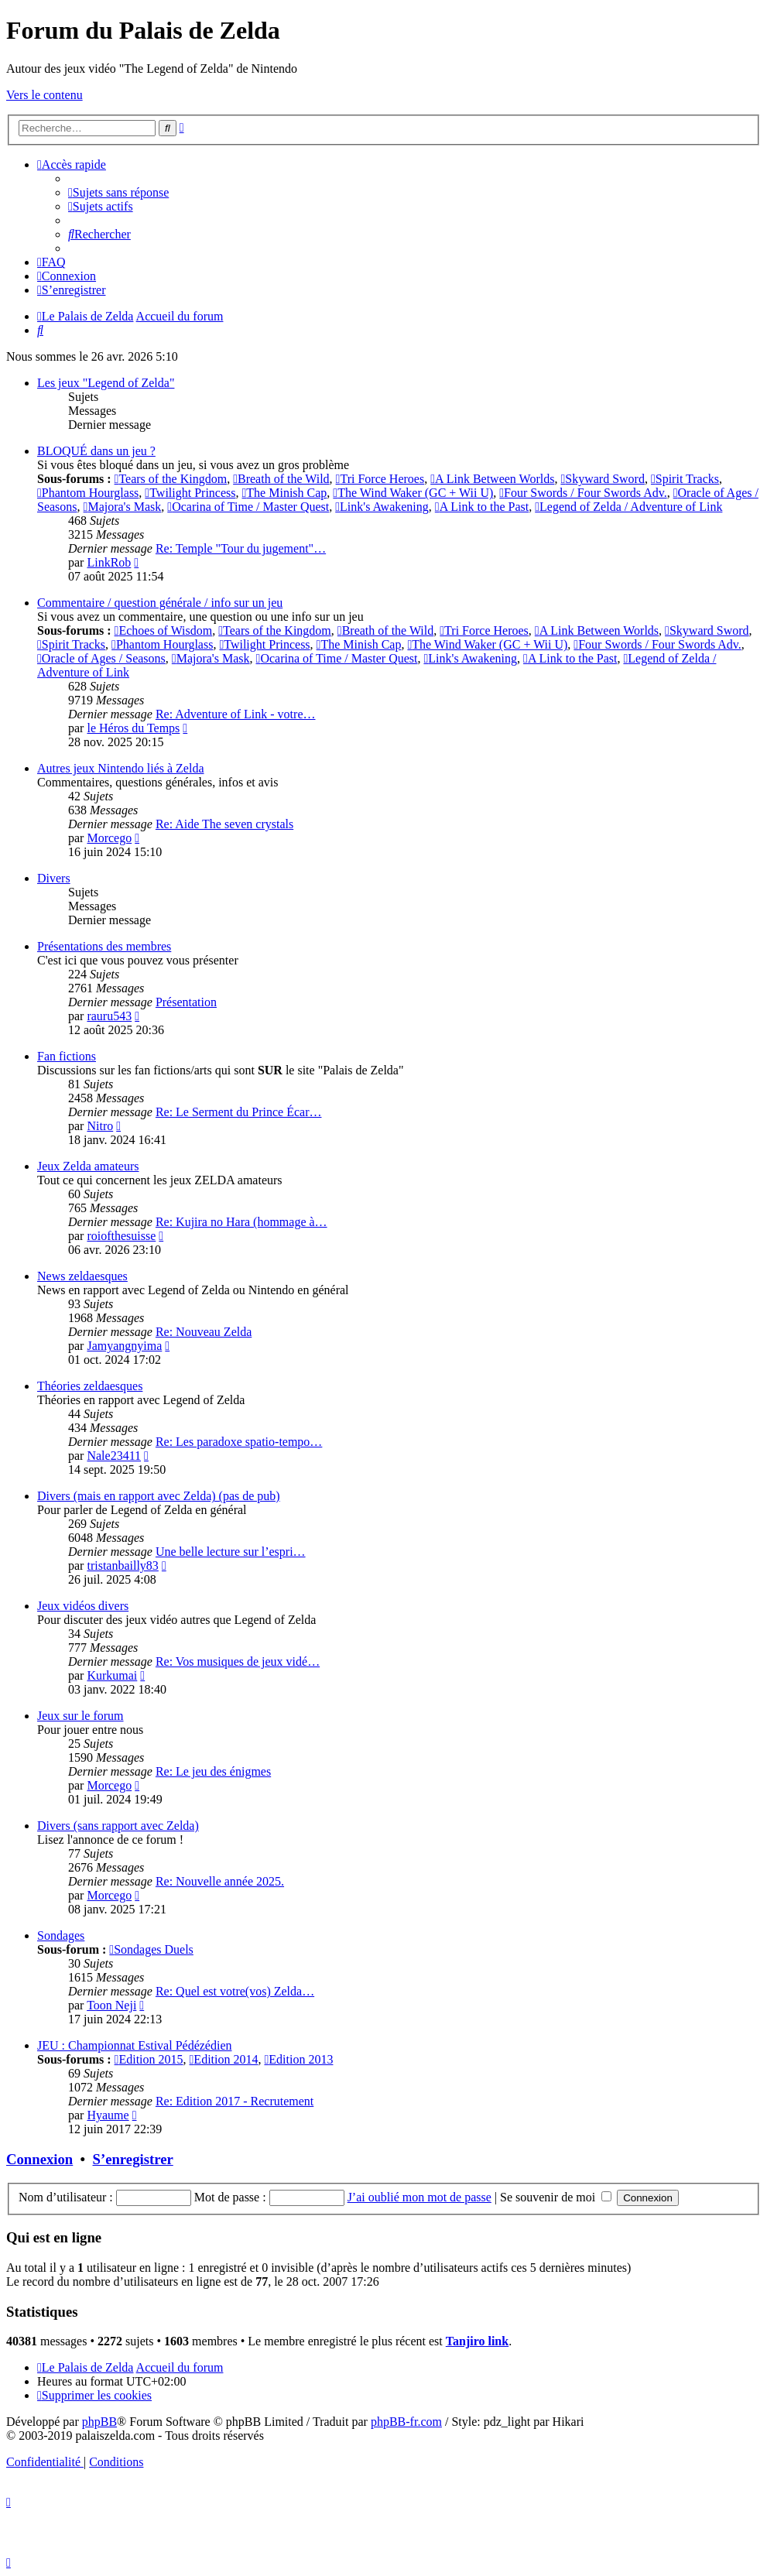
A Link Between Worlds (492, 478)
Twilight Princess (190, 492)
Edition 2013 (298, 2059)
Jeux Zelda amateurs (88, 1166)
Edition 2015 (149, 2059)
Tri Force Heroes (380, 478)
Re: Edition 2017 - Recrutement (234, 2101)
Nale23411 (114, 1455)
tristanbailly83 (122, 1565)
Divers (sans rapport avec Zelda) (118, 1825)
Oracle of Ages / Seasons (101, 658)
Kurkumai (112, 1675)
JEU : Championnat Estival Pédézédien (134, 2045)
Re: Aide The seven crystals (224, 824)
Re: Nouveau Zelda (204, 1331)
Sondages (60, 1935)
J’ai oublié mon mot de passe (419, 2197)
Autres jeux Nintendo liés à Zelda (120, 768)
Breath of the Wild (281, 478)
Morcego (109, 837)
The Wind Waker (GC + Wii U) (413, 492)
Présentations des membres (104, 946)
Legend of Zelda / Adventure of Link (628, 506)
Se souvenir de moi (555, 2197)
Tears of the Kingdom (171, 478)
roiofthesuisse (121, 1235)
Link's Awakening (382, 506)
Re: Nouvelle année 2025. (220, 1881)
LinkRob (109, 562)
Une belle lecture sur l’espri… (231, 1551)
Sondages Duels (151, 1949)
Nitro (100, 1125)
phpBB (99, 2421)
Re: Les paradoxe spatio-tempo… (239, 1441)
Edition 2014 (224, 2059)
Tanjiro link (477, 2341)
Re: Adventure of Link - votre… (236, 714)
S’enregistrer (133, 2159)
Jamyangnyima (124, 1345)
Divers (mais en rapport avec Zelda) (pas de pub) (158, 1495)
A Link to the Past (482, 506)
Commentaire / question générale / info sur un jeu (159, 602)
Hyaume (107, 2115)
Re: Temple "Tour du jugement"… (241, 548)
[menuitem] (118, 192)
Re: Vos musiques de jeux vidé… (238, 1661)
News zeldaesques (82, 1276)
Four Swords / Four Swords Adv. (582, 492)
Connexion (39, 2159)
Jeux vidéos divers (82, 1605)
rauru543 (109, 1016)
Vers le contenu (44, 94)
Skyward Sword (602, 478)
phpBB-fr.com (406, 2421)
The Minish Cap (284, 492)
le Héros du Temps (133, 728)
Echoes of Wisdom (164, 630)
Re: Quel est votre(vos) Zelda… (235, 1991)
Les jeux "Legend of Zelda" (105, 382)
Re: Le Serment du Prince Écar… (239, 1111)
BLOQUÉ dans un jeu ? (96, 450)
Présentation (186, 1002)
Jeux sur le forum (80, 1715)
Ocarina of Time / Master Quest (248, 506)
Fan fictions (66, 1056)
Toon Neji (111, 2005)
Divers (53, 878)
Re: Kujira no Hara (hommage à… (241, 1221)
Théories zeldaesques (89, 1385)
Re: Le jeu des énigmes (213, 1771)
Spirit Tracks (685, 478)
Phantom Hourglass (88, 492)
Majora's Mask (123, 506)
